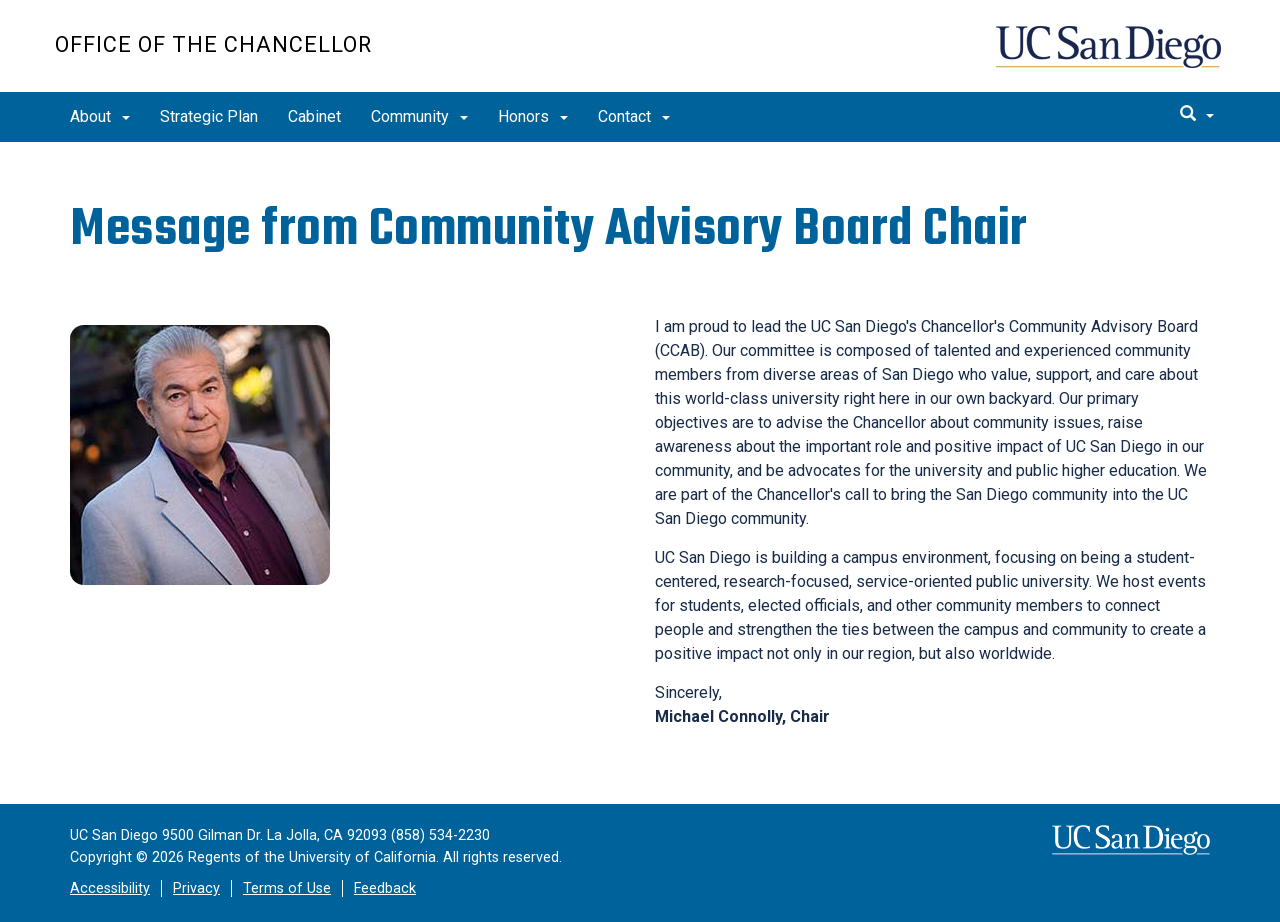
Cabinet (314, 116)
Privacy (196, 888)
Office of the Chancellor (213, 44)
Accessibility (110, 888)
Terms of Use (287, 888)
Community (419, 116)
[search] (1197, 115)
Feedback (385, 888)
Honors (533, 116)
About (100, 116)
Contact (634, 116)
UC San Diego (1110, 56)
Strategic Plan (209, 116)
